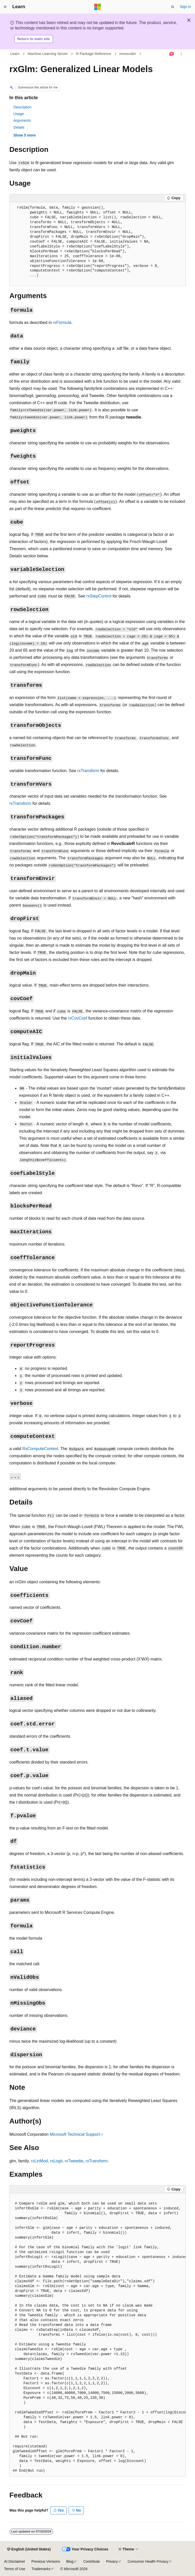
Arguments (22, 120)
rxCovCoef (77, 1018)
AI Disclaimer (14, 2561)
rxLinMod (39, 2161)
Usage (19, 114)
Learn (14, 54)
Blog (70, 2561)
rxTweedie (74, 2161)
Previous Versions (45, 2561)
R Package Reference (93, 54)
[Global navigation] (5, 7)
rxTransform (88, 771)
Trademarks (40, 2569)
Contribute (91, 2561)
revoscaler (127, 54)
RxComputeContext (40, 1449)
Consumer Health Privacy (148, 2561)
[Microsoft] (97, 7)
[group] (97, 2334)
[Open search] (173, 7)
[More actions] (181, 54)
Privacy (112, 2561)
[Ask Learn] (172, 54)
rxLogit (56, 2161)
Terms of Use (14, 2569)
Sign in (185, 7)
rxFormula (62, 322)
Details (19, 127)
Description (23, 107)
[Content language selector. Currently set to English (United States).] (29, 2549)
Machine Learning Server (48, 54)
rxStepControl (98, 596)
